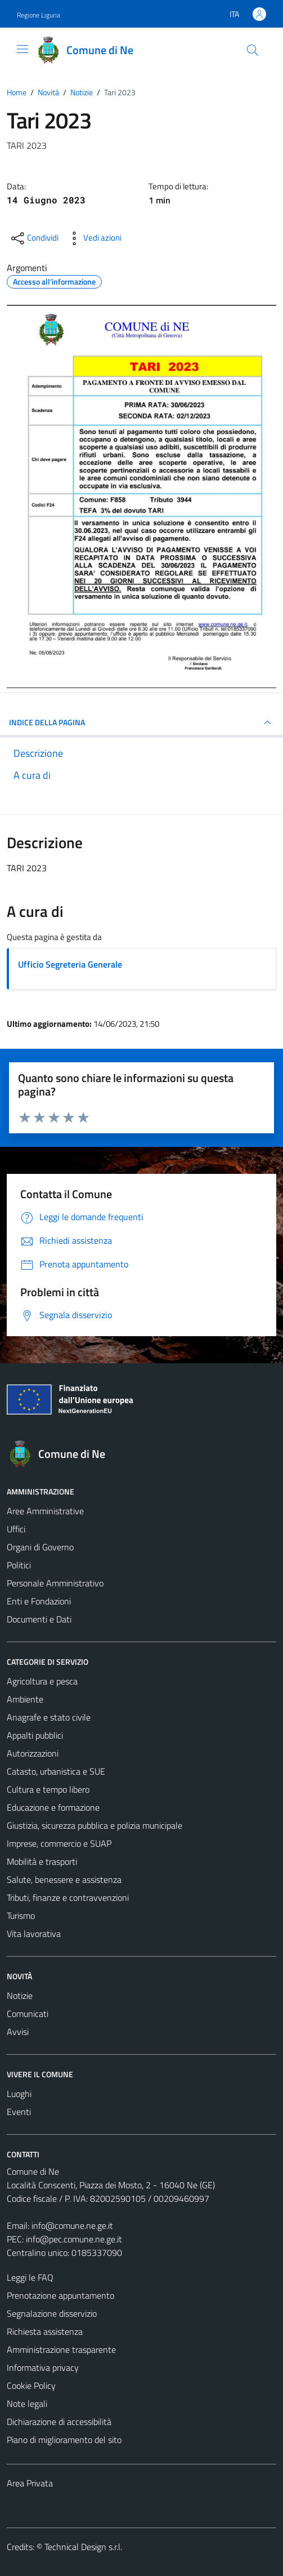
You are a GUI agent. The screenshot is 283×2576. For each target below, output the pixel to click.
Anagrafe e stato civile (49, 1717)
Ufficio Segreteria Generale (70, 964)
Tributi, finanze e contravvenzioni (68, 1897)
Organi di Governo (40, 1547)
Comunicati (27, 2013)
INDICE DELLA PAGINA (141, 722)
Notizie (20, 1995)
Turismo (21, 1915)
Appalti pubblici (35, 1735)
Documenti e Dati (39, 1619)
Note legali (27, 2403)
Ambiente (25, 1699)
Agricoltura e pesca (42, 1681)
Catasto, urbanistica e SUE (56, 1771)
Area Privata (30, 2483)
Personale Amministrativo (55, 1583)
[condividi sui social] (34, 238)
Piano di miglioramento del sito (64, 2439)
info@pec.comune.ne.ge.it (74, 2239)
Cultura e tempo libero (48, 1789)
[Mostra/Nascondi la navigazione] (22, 49)
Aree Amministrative (45, 1511)
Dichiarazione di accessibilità (59, 2421)
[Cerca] (252, 50)
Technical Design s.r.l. (83, 2546)
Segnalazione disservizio (52, 2313)
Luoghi (19, 2093)
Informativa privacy (43, 2367)
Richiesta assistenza (45, 2331)
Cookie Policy (31, 2385)
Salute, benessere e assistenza (64, 1879)
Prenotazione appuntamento (60, 2295)
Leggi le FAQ (30, 2277)
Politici (19, 1565)
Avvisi (18, 2031)
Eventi (19, 2111)
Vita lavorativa (34, 1933)
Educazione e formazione (53, 1807)
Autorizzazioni (33, 1753)
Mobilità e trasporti (42, 1861)
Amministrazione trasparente (61, 2349)
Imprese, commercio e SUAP (59, 1843)
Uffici (16, 1529)
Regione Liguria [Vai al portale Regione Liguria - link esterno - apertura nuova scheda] (38, 15)
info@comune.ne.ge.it (72, 2225)
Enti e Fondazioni (39, 1601)
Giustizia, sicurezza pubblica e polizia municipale (94, 1825)
